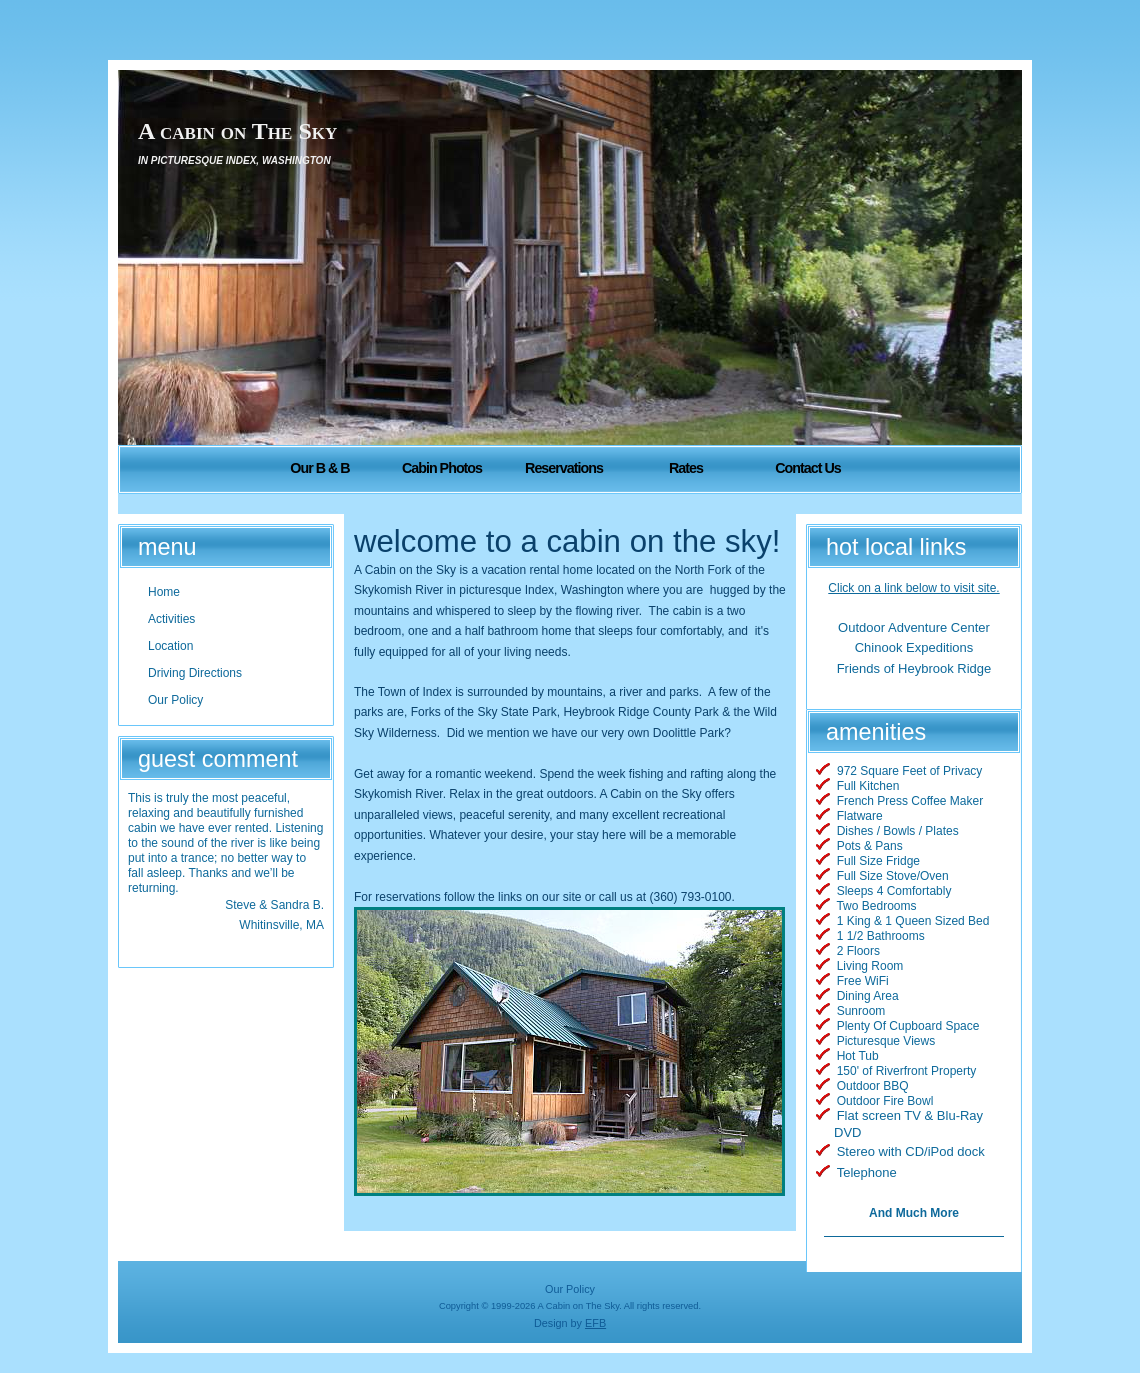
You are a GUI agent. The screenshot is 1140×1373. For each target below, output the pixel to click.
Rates (686, 468)
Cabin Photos (442, 468)
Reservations (564, 468)
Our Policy (570, 1289)
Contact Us (807, 468)
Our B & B (319, 468)
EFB (595, 1323)
